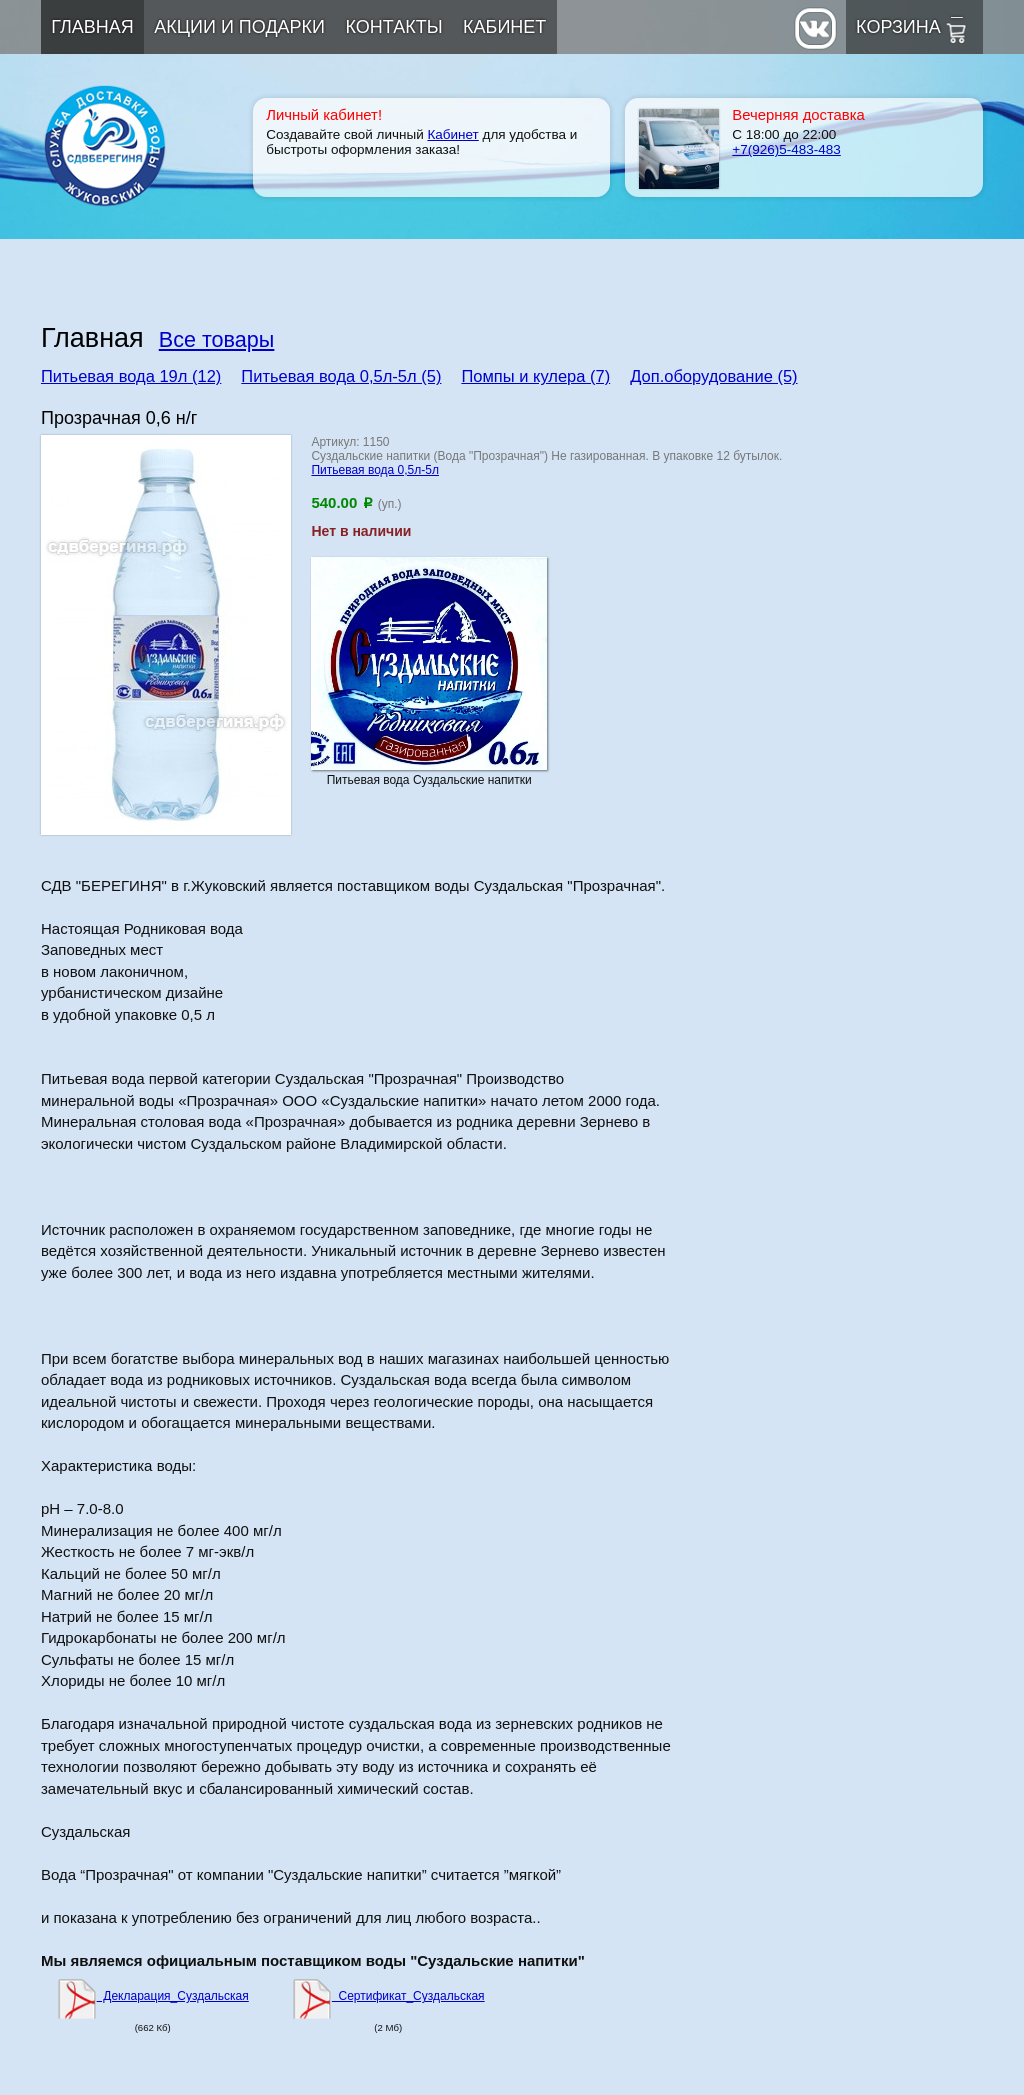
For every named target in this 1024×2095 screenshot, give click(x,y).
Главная (92, 27)
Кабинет (504, 27)
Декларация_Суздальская (153, 1996)
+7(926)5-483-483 (786, 149)
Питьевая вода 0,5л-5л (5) (341, 376)
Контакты (394, 27)
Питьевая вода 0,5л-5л (375, 470)
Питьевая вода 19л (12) (131, 376)
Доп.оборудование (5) (713, 376)
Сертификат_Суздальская (389, 1996)
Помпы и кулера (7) (535, 376)
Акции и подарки (239, 27)
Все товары (217, 339)
